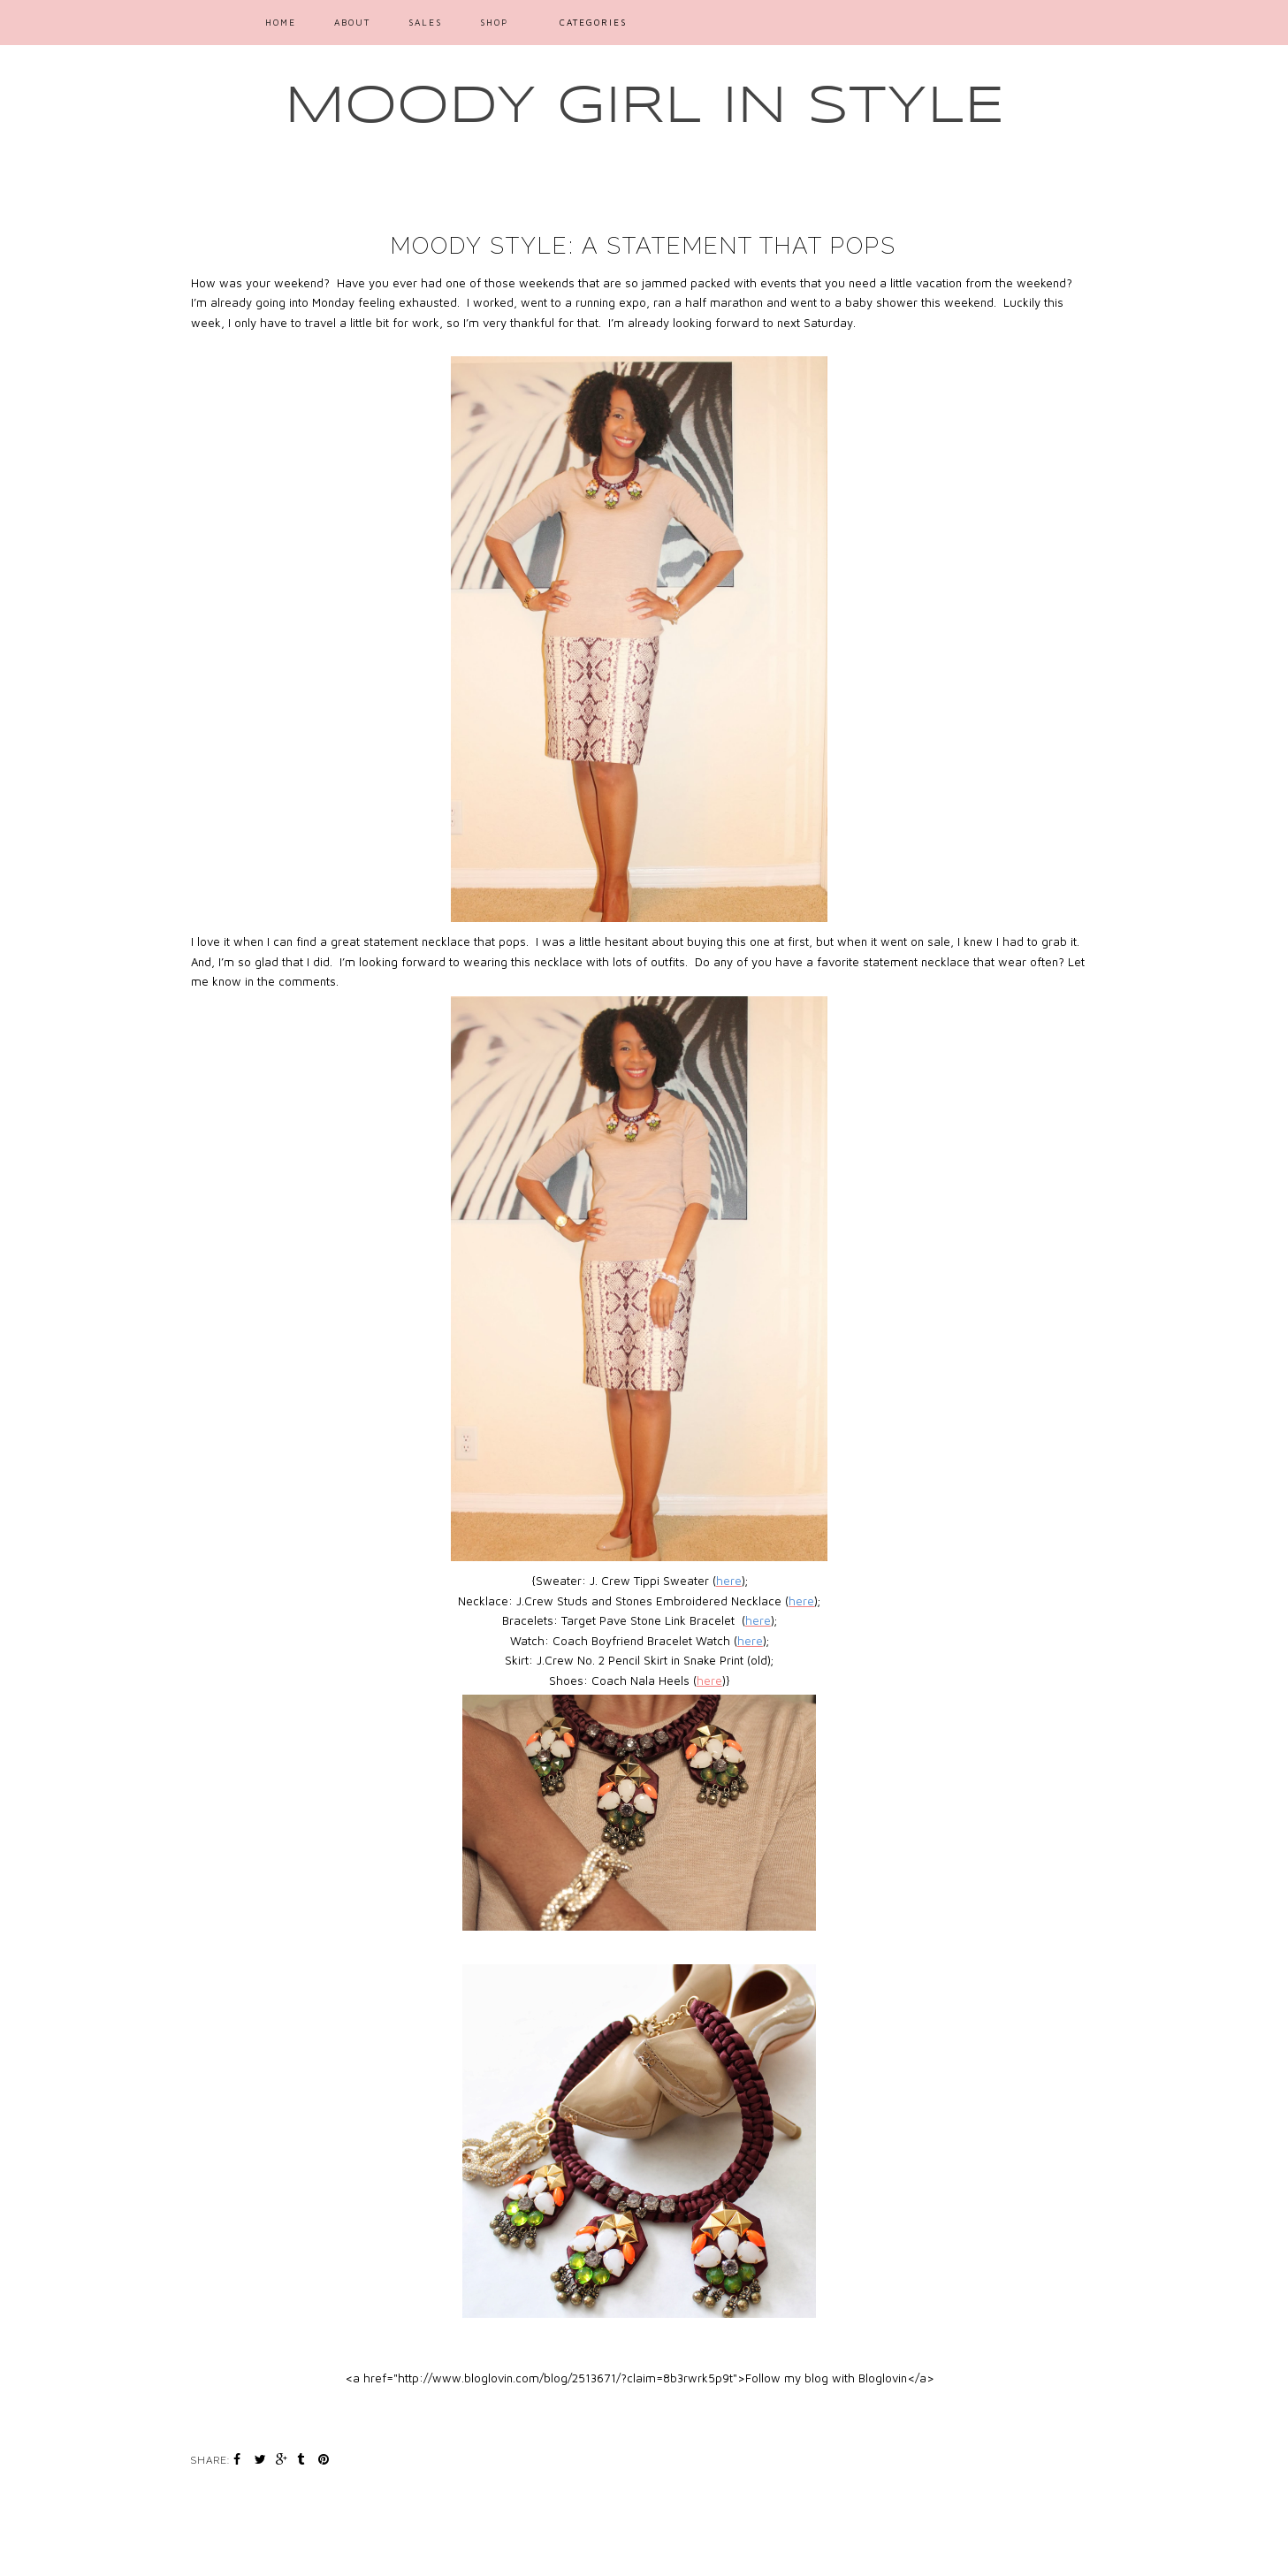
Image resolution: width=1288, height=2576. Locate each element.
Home (280, 22)
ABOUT (352, 22)
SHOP (494, 22)
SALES (425, 22)
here (709, 1680)
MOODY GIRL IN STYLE (644, 107)
